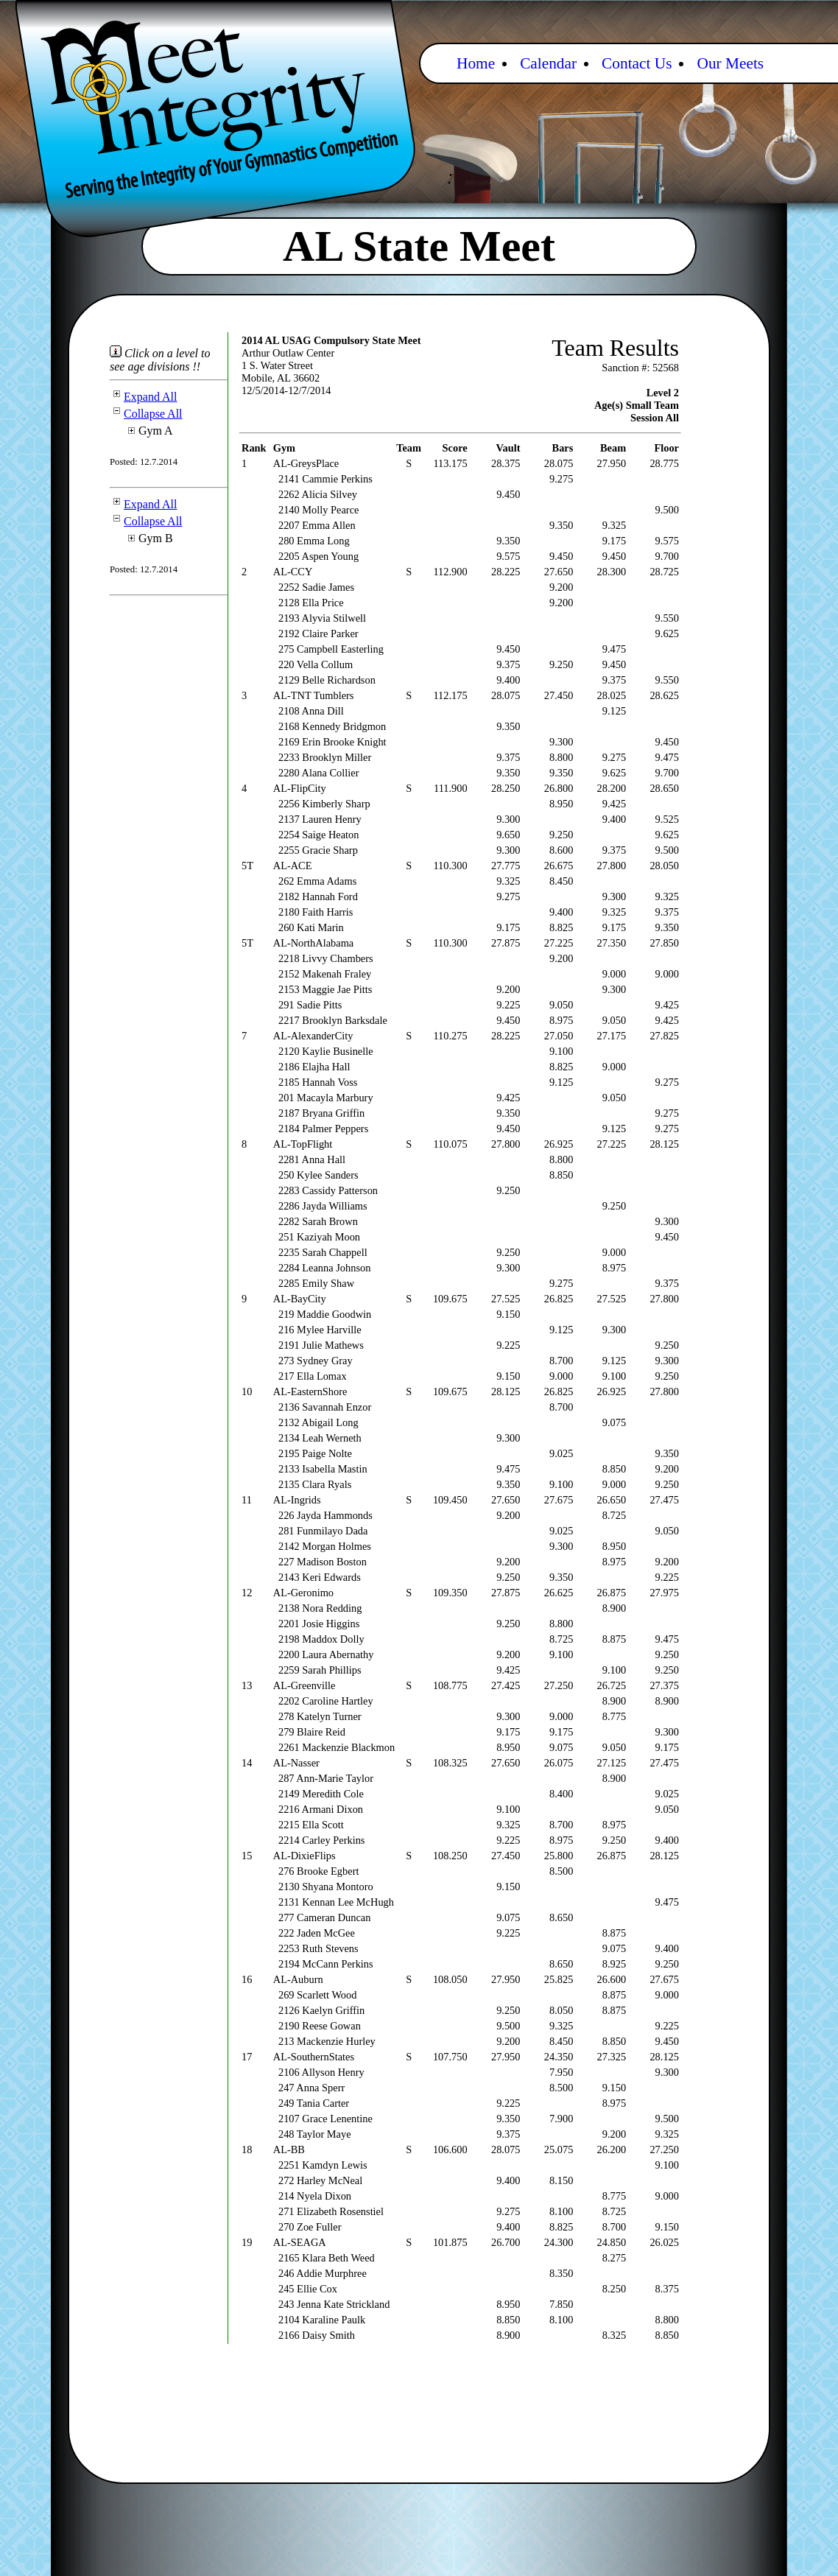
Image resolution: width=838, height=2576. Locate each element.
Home (476, 63)
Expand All (143, 396)
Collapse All (146, 413)
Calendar (548, 63)
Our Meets (730, 63)
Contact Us (637, 63)
